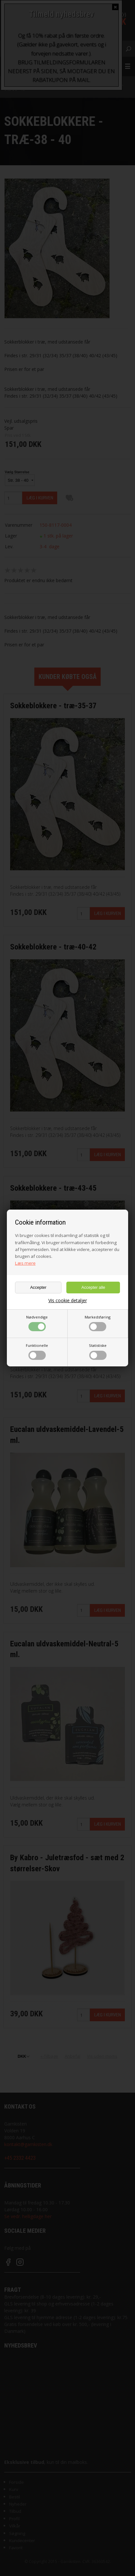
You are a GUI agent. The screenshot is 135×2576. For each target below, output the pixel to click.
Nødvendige (37, 1323)
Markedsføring (97, 1323)
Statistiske (98, 1351)
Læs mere (25, 1263)
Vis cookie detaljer (67, 1300)
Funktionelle (37, 1351)
